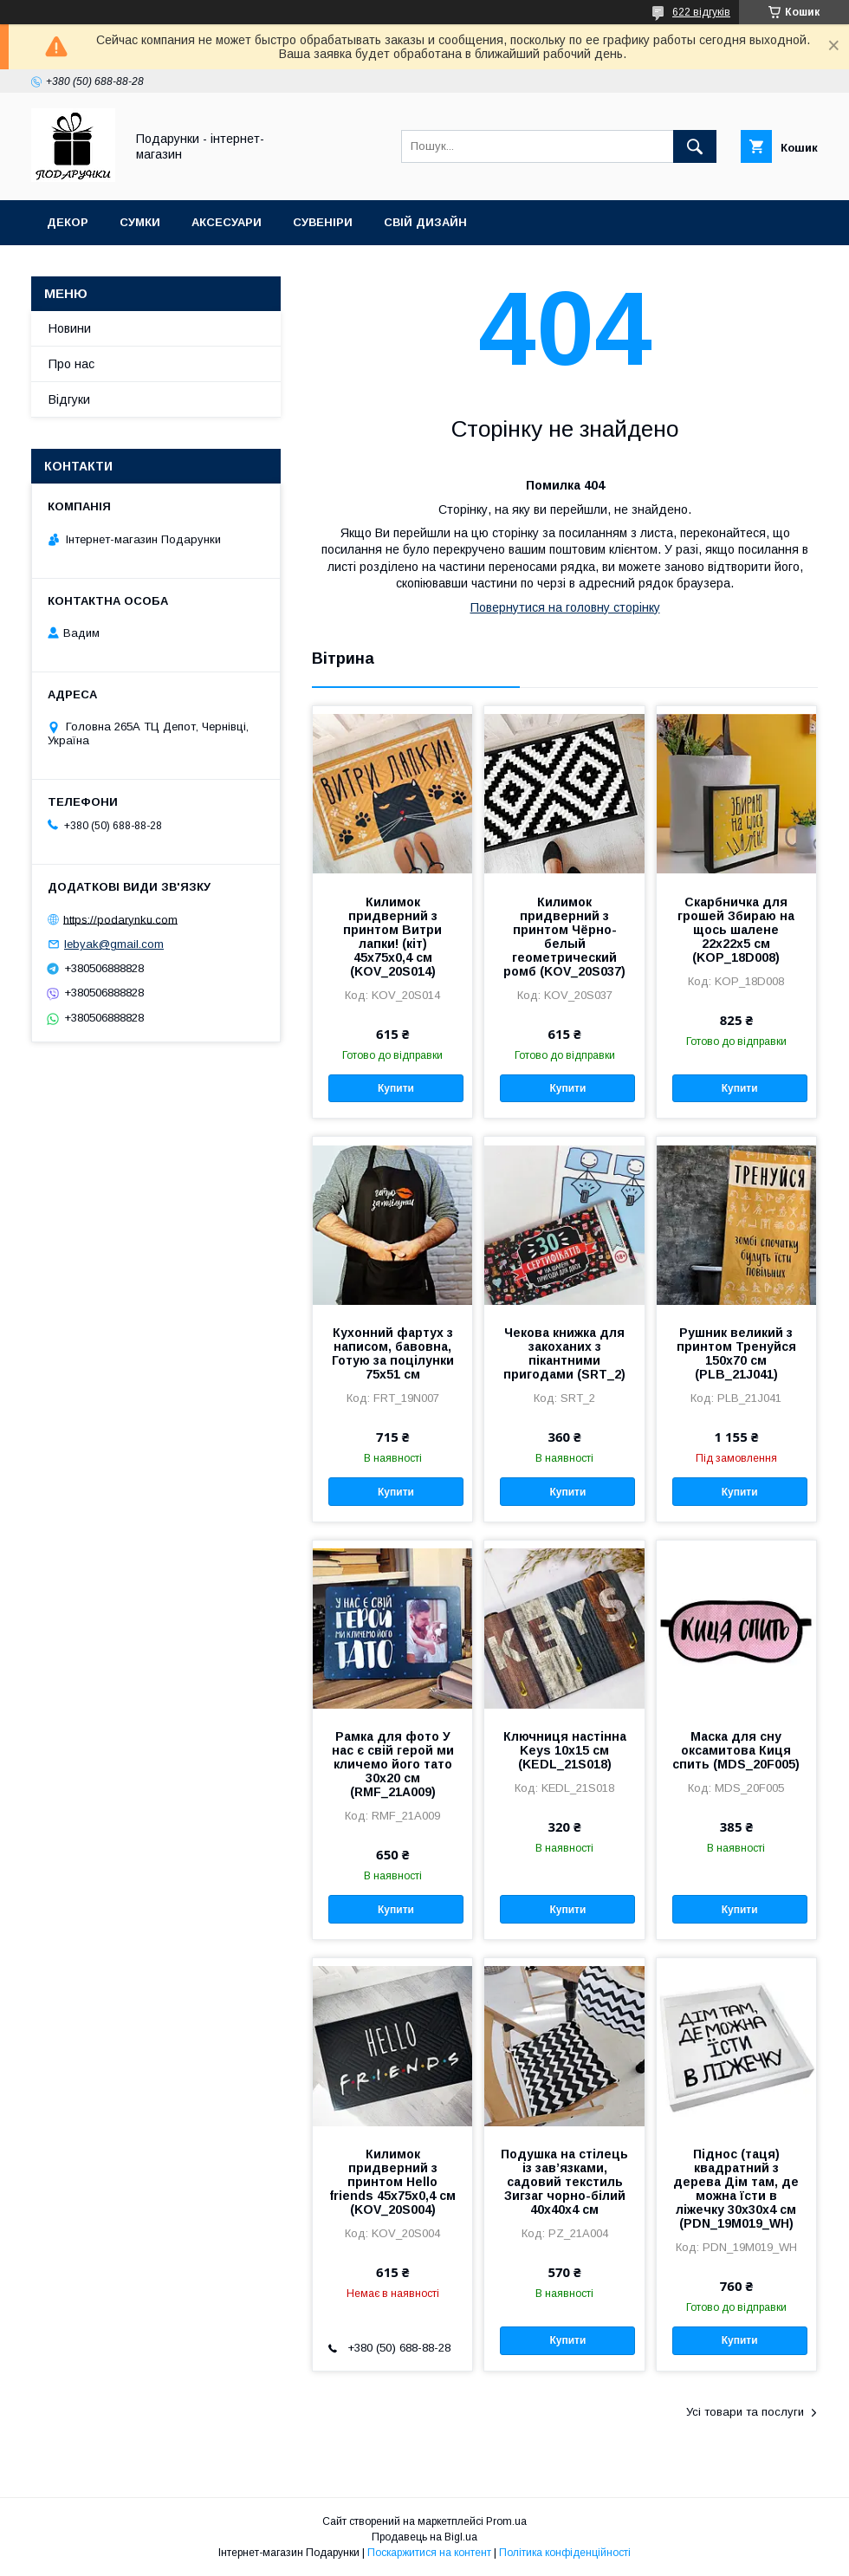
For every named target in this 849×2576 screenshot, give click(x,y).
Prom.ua (506, 2521)
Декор (67, 222)
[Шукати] (694, 146)
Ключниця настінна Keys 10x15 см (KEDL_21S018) (564, 1750)
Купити (396, 1088)
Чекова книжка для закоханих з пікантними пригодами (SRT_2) (564, 1353)
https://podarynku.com (120, 918)
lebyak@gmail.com (114, 944)
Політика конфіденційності (565, 2553)
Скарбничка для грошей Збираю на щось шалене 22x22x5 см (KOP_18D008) (735, 929)
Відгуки (69, 399)
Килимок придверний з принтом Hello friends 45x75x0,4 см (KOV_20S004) (392, 2181)
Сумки (140, 222)
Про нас (71, 364)
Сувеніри (323, 222)
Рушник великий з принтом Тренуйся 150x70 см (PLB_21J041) (736, 1353)
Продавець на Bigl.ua (424, 2537)
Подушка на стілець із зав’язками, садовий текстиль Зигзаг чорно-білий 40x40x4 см (564, 2181)
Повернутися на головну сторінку (565, 607)
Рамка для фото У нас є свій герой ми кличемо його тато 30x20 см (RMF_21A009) (393, 1764)
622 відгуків (701, 12)
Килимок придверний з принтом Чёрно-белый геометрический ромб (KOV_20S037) (564, 936)
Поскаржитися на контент (429, 2553)
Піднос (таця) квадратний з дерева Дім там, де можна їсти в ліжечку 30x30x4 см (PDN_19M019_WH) (736, 2188)
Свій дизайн (425, 222)
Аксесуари (226, 222)
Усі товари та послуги (745, 2411)
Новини (70, 328)
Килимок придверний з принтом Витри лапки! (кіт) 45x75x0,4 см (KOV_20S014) (392, 936)
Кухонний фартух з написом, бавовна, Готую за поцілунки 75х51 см (393, 1353)
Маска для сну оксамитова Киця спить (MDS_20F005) (736, 1750)
